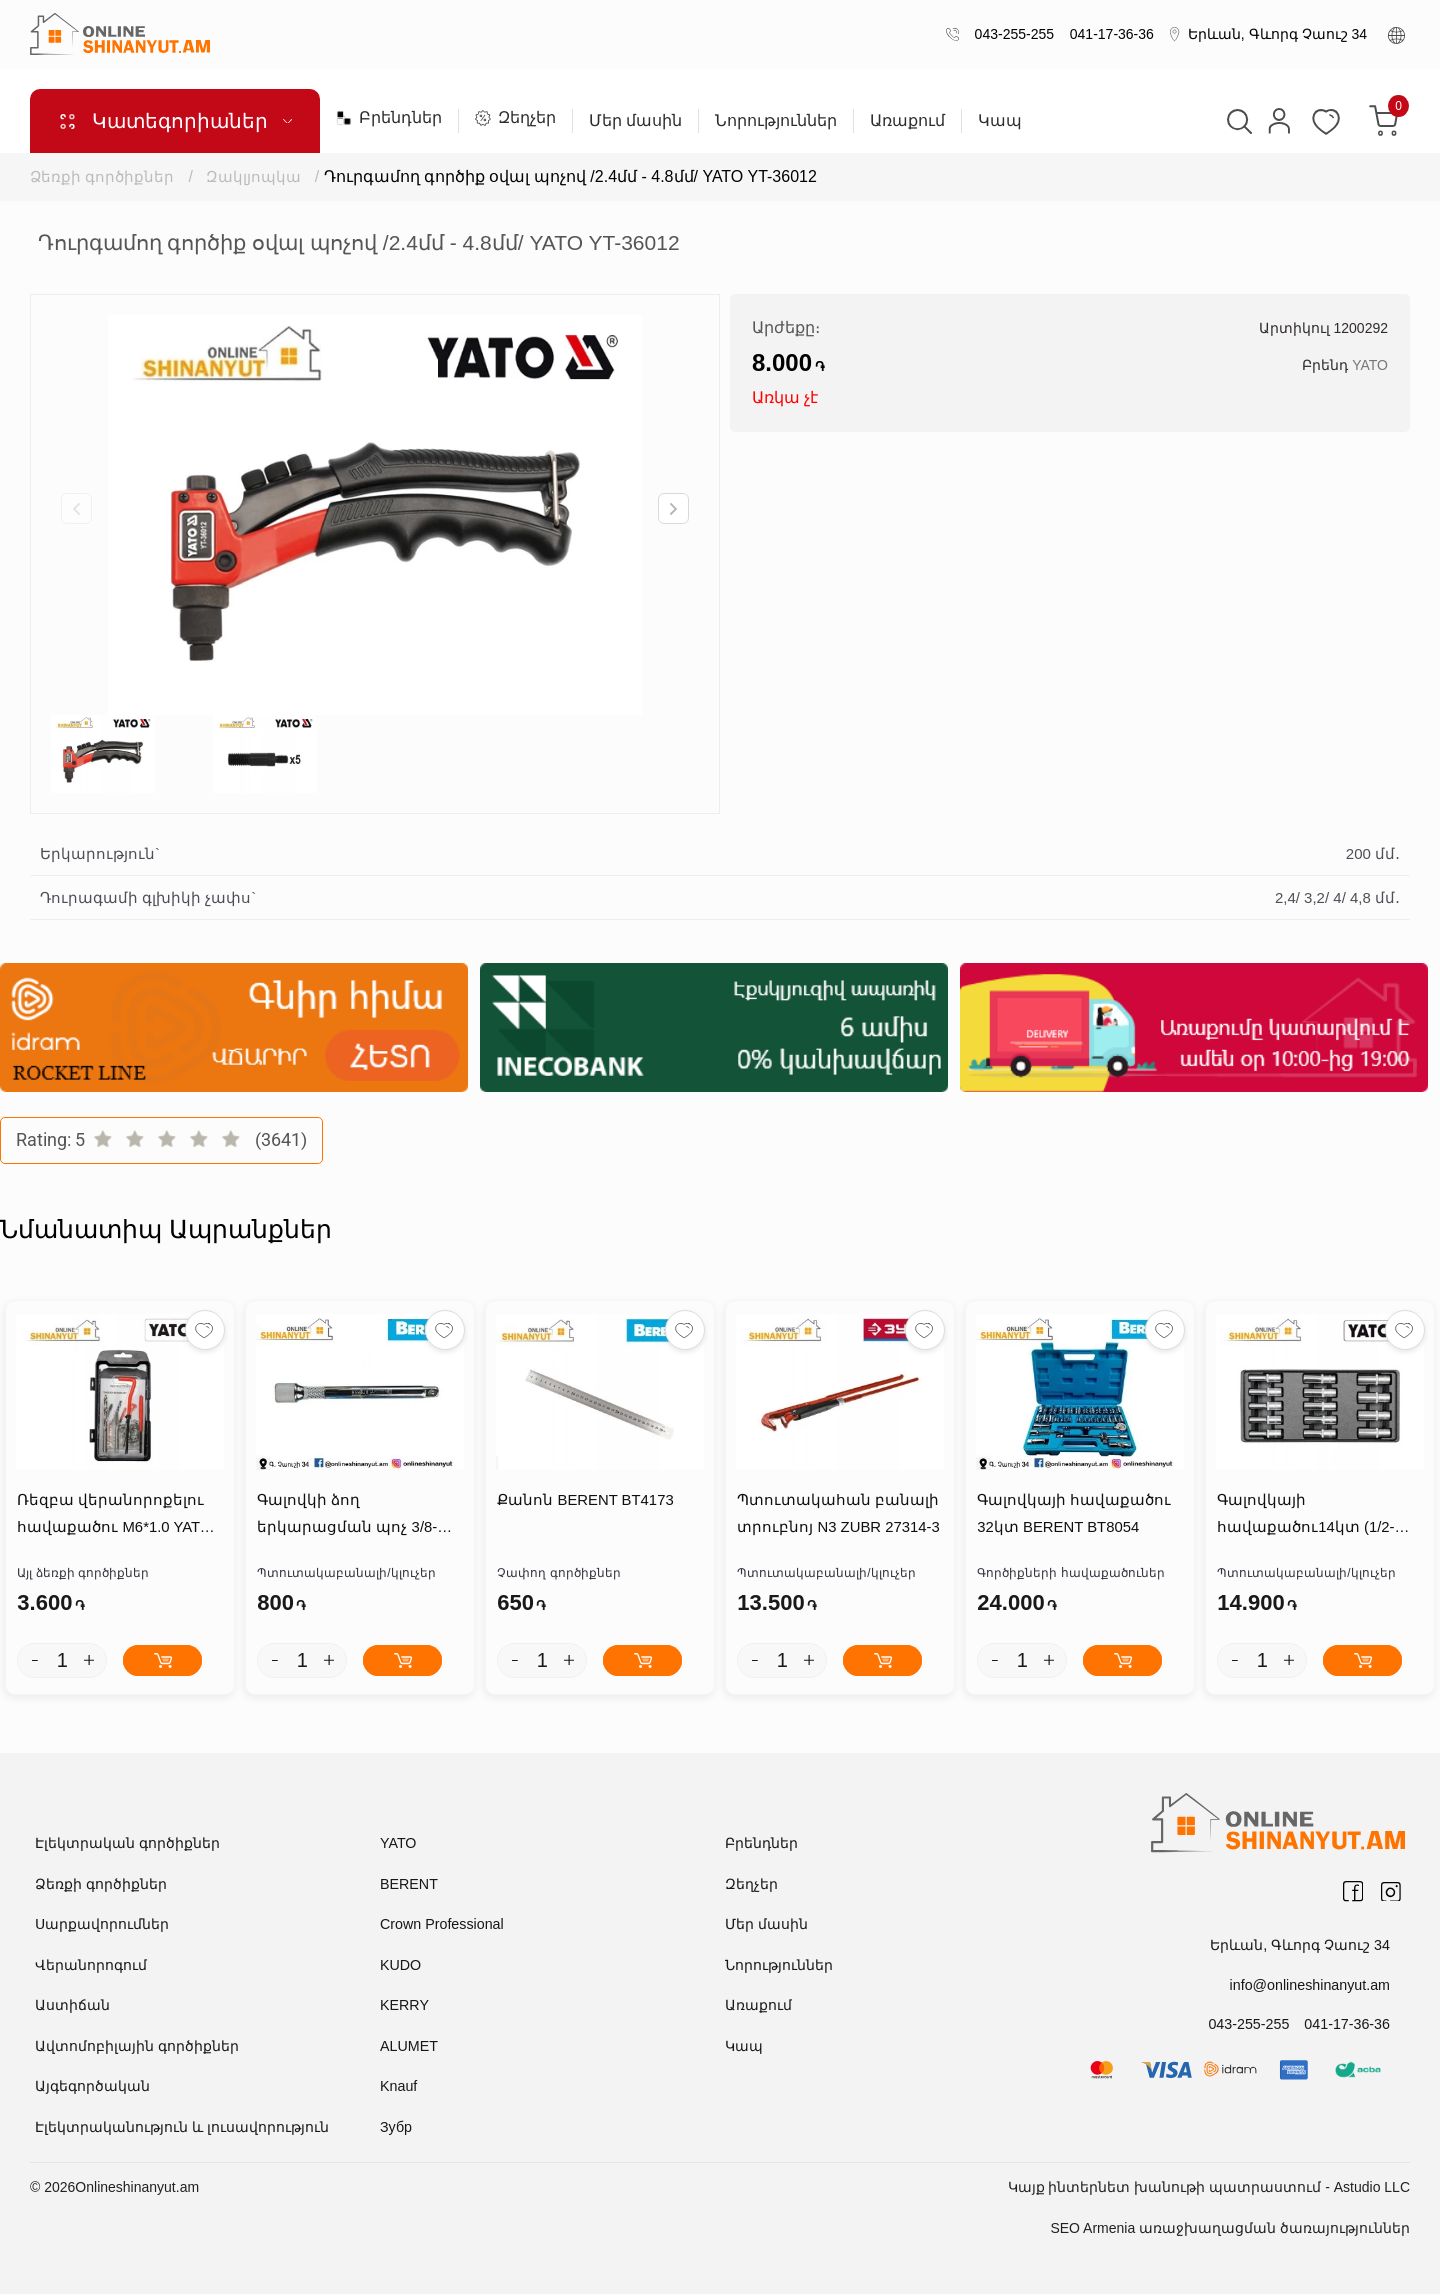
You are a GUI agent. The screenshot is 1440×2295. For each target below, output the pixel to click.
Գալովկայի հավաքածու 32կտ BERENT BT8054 (1073, 1515)
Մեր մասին (635, 121)
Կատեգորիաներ (175, 121)
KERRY (404, 2006)
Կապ (1000, 121)
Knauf (398, 2087)
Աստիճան (72, 2006)
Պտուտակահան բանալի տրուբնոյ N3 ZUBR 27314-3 (838, 1515)
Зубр (395, 2128)
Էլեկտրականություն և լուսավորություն (182, 2128)
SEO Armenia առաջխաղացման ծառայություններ (1230, 2229)
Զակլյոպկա (255, 176)
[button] (673, 508)
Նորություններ (776, 121)
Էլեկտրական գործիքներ (127, 1844)
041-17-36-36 (1108, 34)
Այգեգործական (92, 2087)
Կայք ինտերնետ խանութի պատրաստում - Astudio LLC (1209, 2188)
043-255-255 (1010, 34)
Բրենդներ (389, 118)
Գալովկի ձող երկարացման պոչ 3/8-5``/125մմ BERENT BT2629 (350, 1517)
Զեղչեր (515, 118)
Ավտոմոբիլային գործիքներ (137, 2047)
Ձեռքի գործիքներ (102, 176)
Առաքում (907, 121)
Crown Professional (440, 1925)
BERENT (408, 1885)
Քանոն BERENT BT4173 (584, 1501)
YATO (1370, 365)
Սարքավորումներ (102, 1925)
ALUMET (408, 2047)
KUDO (400, 1966)
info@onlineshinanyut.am (1311, 1985)
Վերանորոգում (91, 1966)
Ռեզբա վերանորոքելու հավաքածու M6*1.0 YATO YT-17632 (113, 1517)
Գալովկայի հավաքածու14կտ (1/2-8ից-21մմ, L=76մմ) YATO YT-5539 (1319, 1517)
